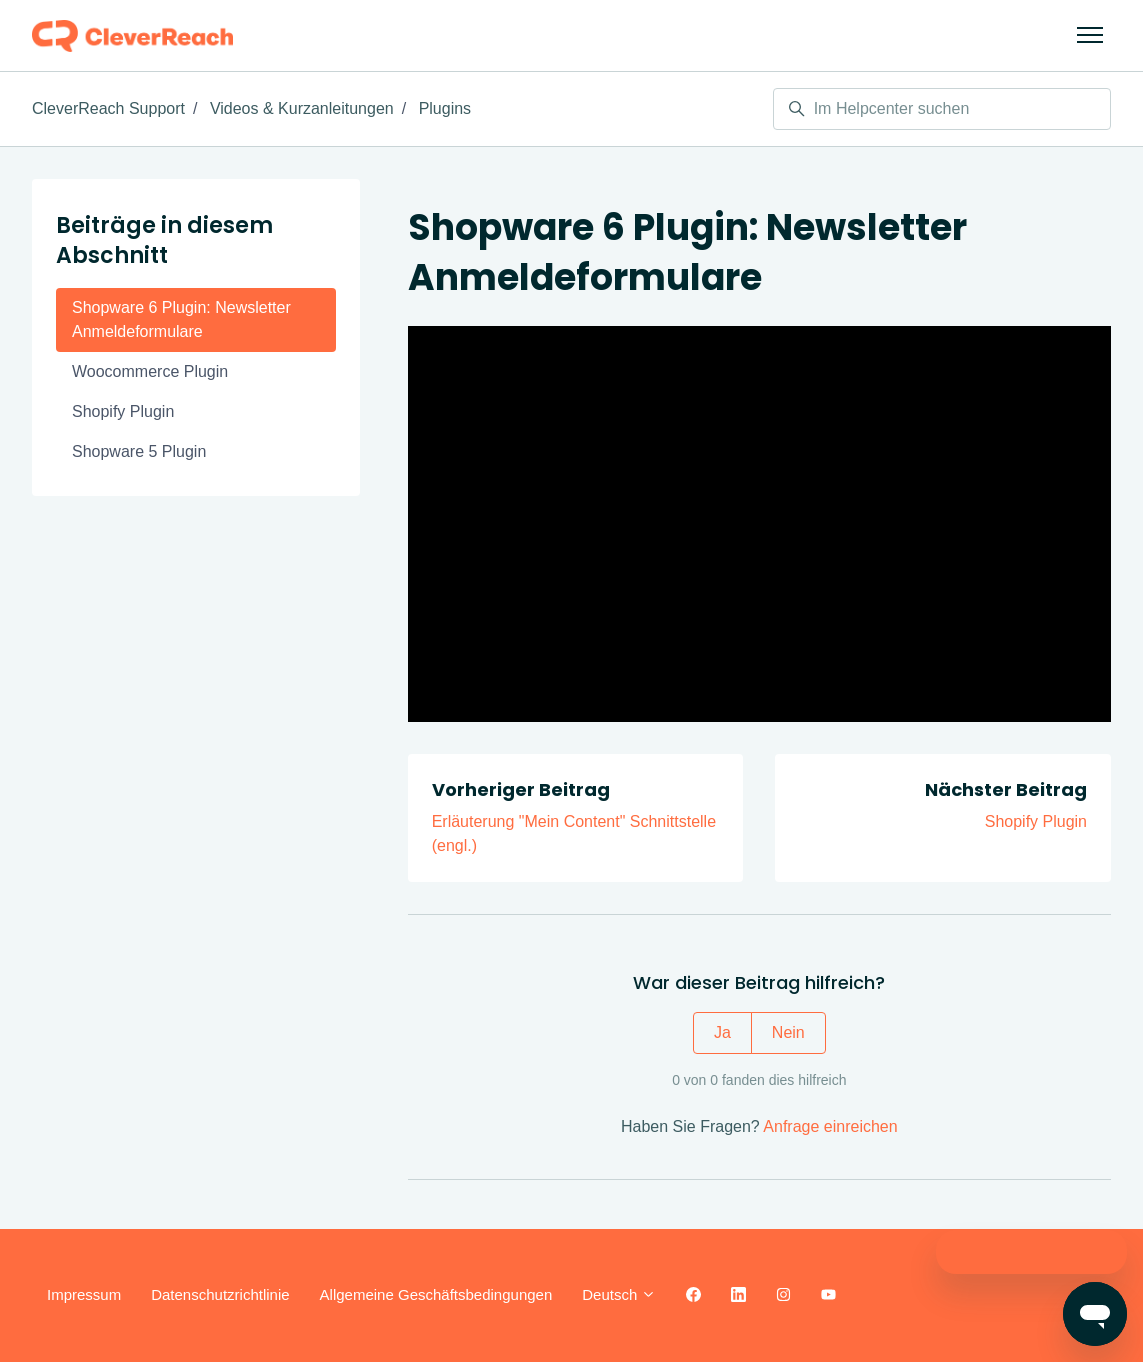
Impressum (84, 1294)
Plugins (445, 108)
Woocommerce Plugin (150, 371)
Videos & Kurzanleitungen (302, 108)
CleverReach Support (108, 108)
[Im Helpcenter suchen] (942, 109)
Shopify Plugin (1036, 821)
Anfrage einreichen (830, 1126)
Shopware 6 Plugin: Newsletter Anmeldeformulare (181, 319)
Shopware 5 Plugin (139, 451)
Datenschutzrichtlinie (220, 1294)
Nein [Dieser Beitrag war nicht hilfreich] (788, 1032)
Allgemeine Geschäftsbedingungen (436, 1294)
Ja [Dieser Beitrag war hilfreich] (722, 1032)
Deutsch (619, 1294)
